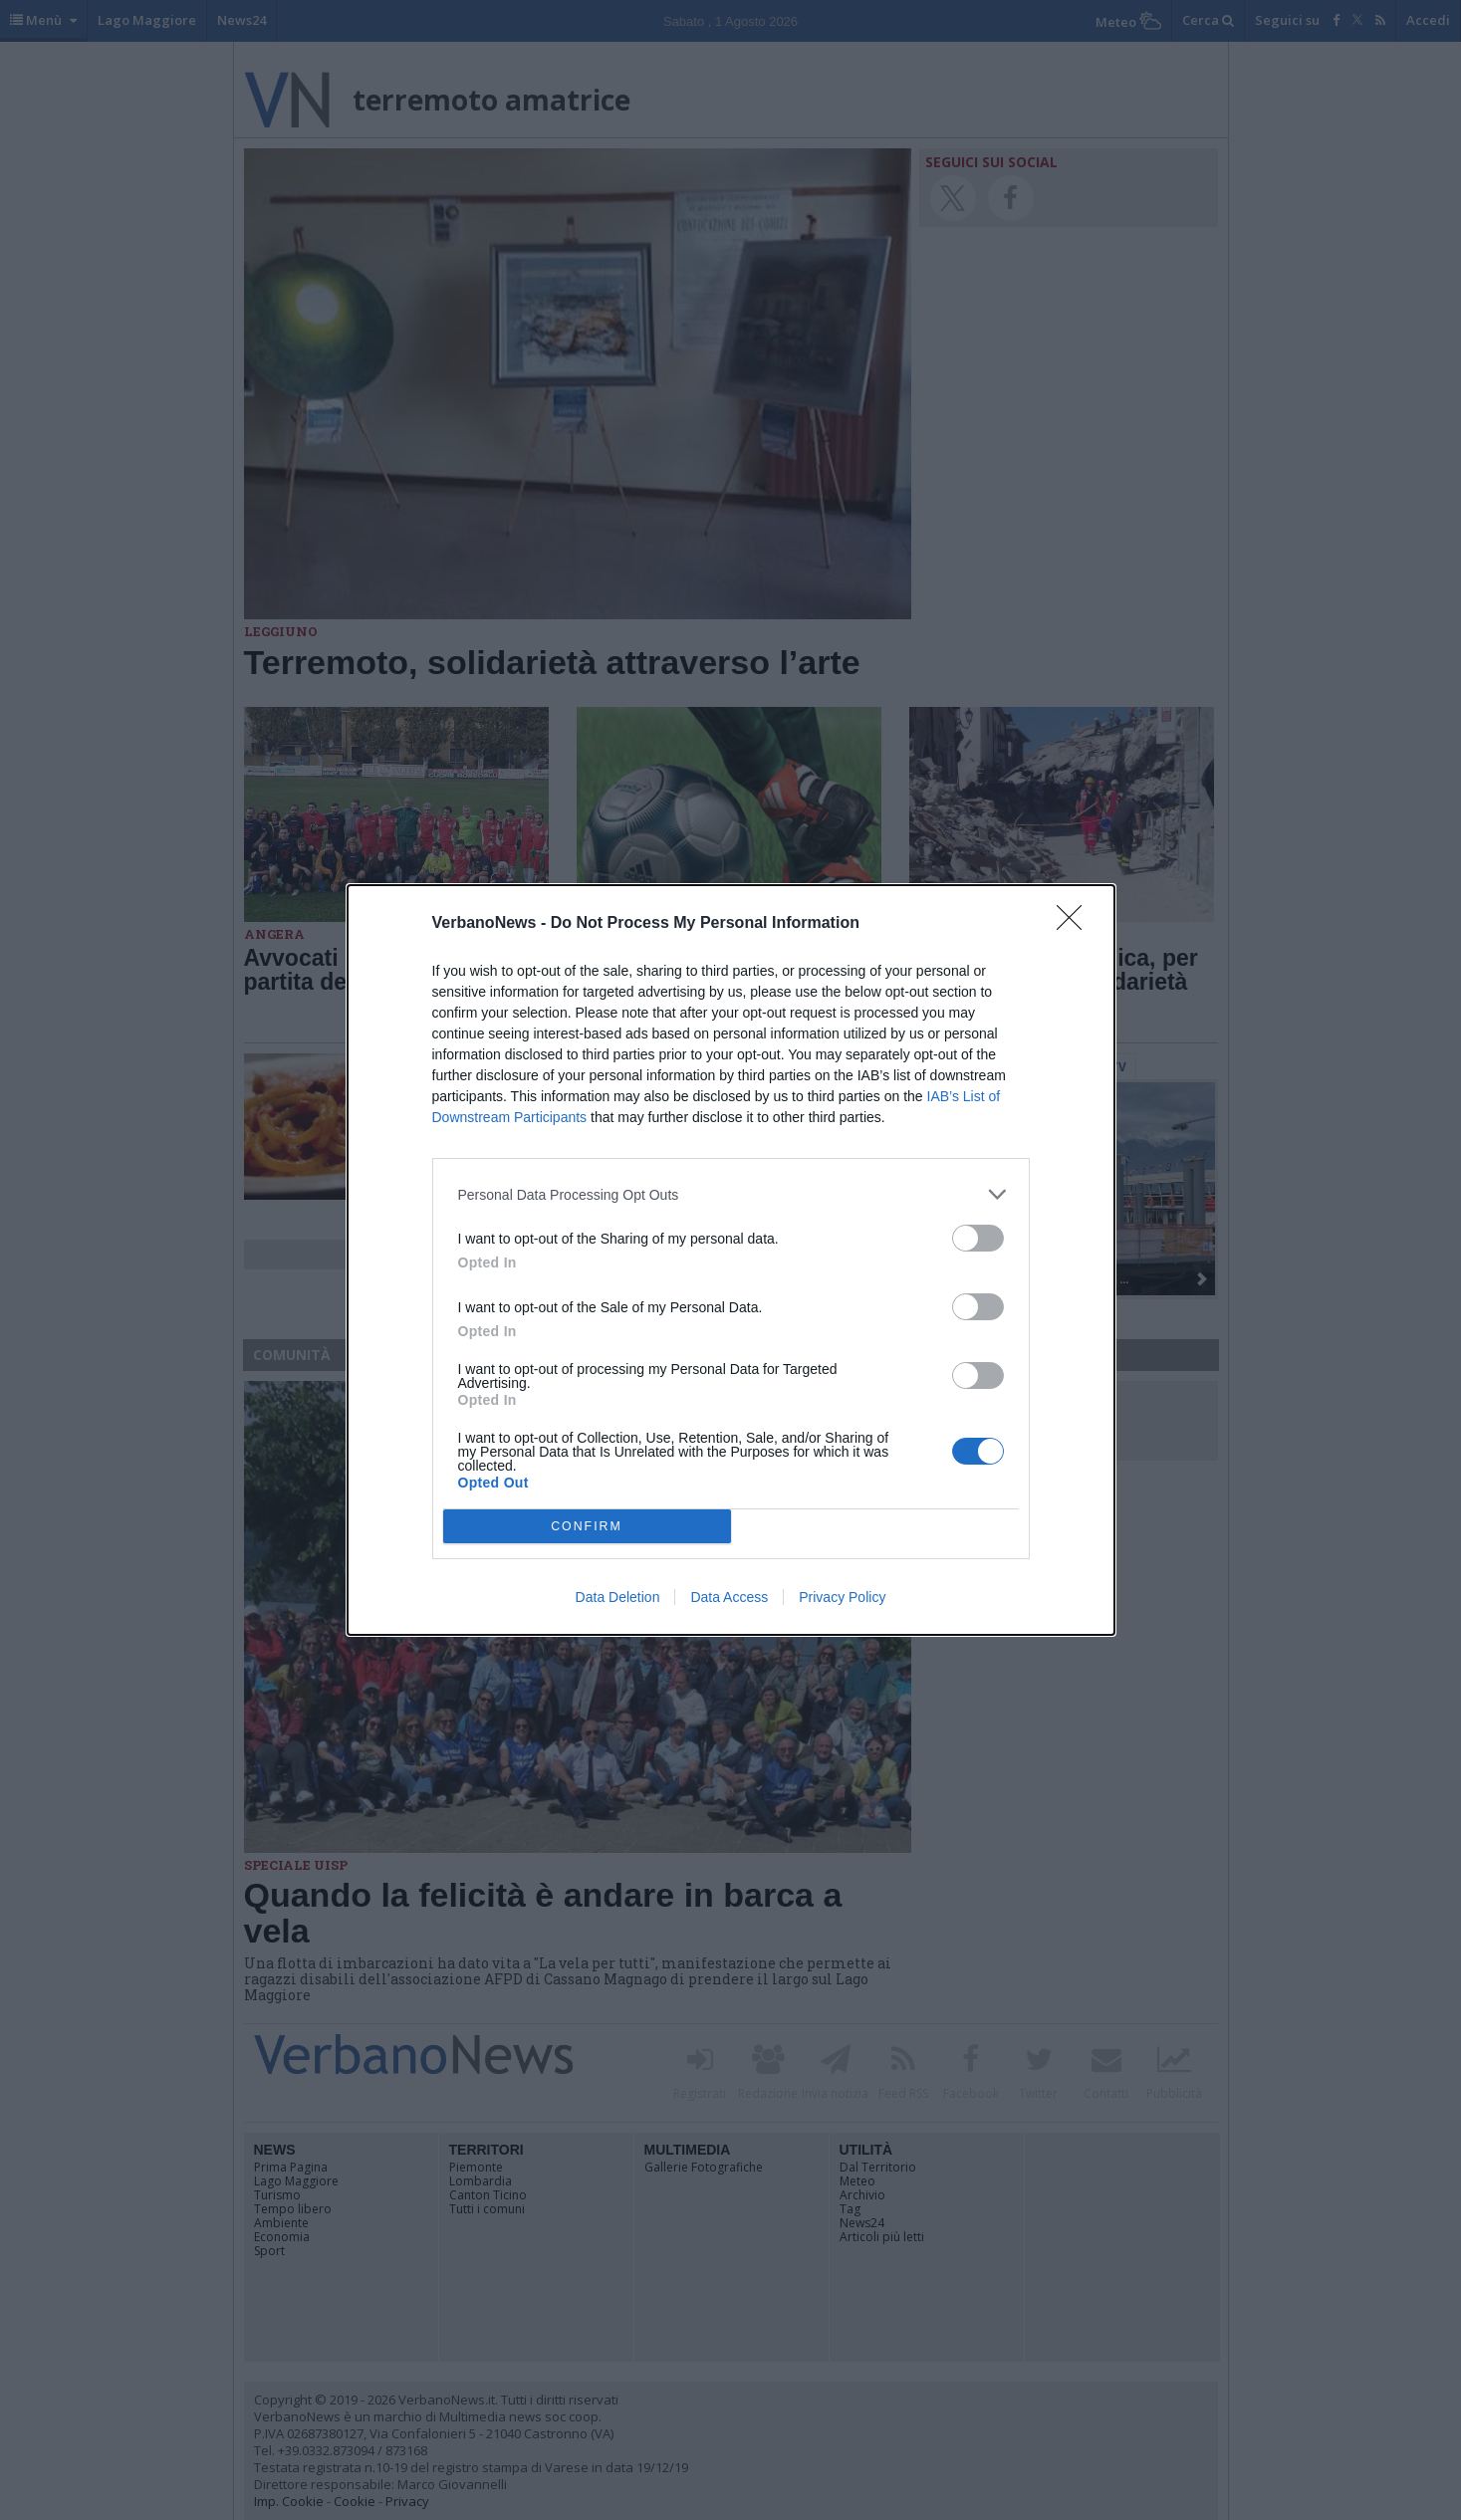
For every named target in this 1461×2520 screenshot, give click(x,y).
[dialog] (731, 1260)
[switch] (978, 1238)
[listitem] (731, 1194)
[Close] (1076, 924)
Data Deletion (618, 1597)
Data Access (729, 1597)
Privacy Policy (842, 1597)
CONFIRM (587, 1526)
